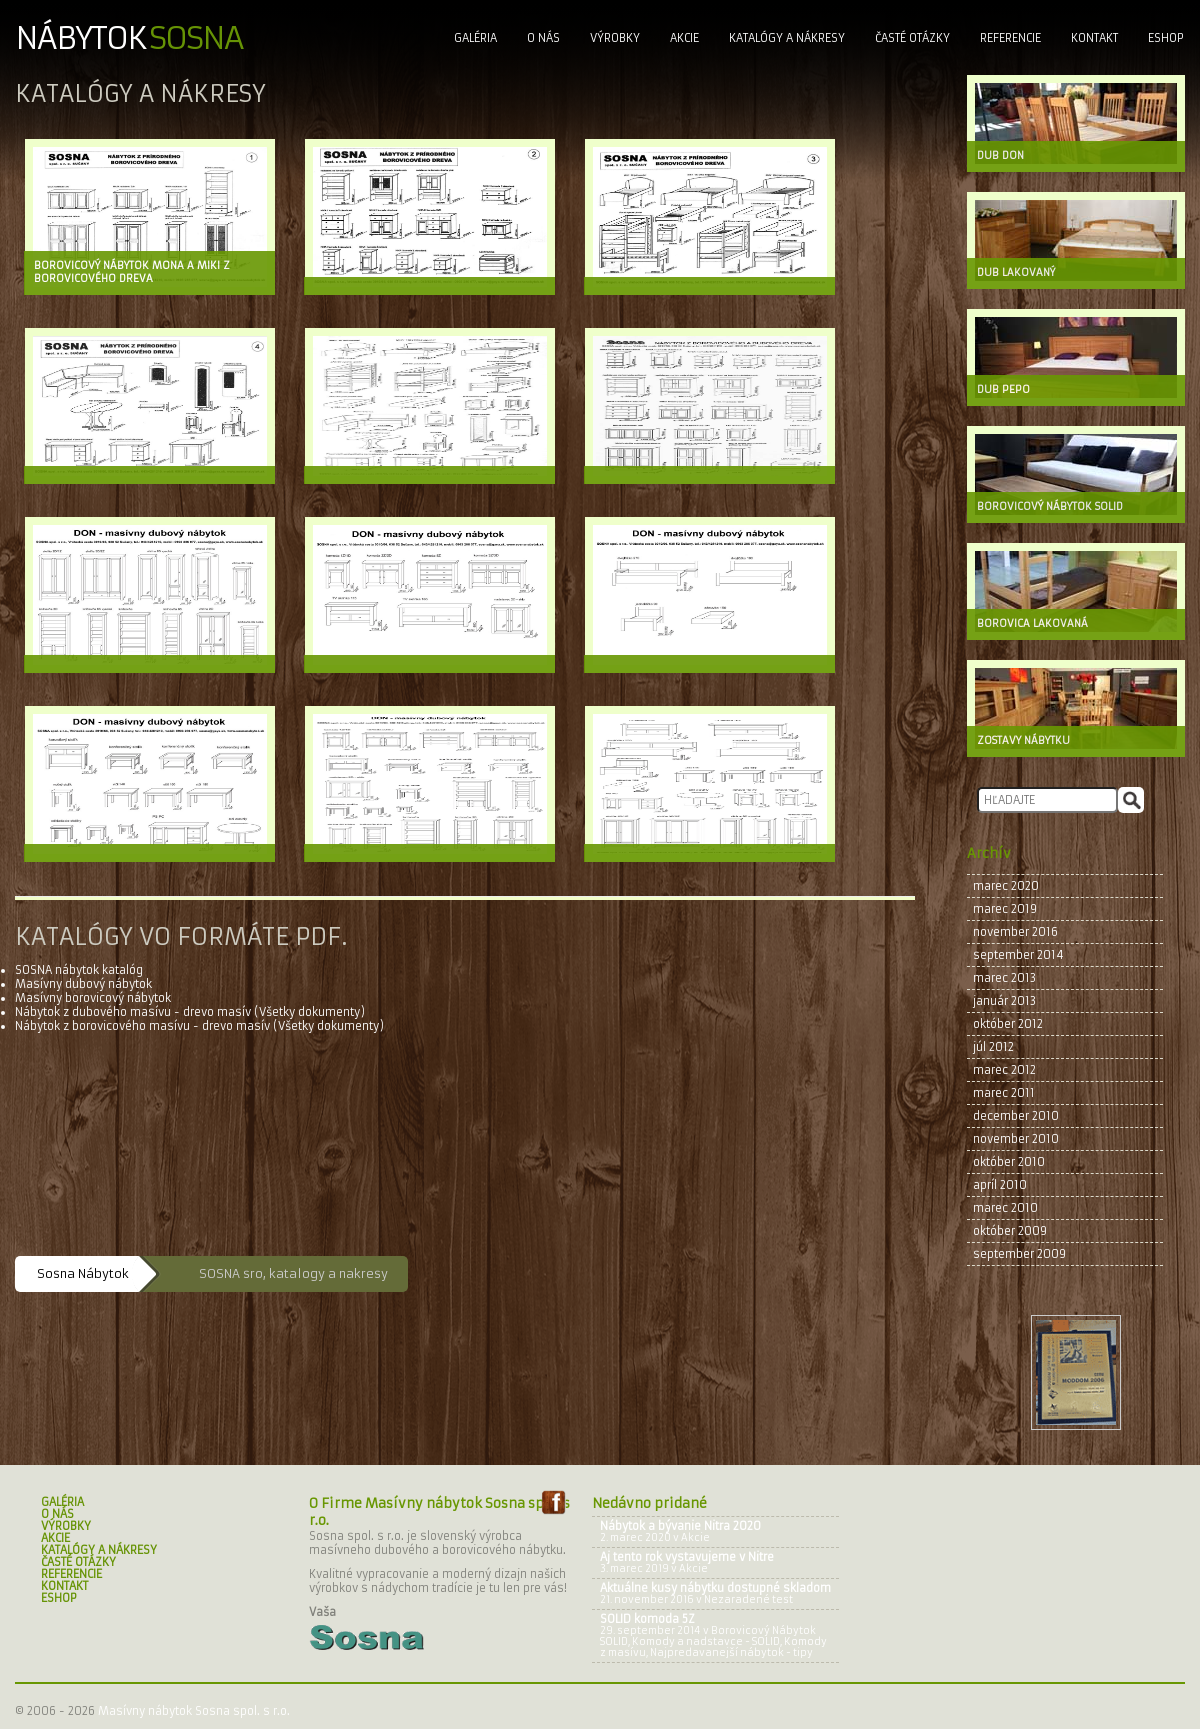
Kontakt (1094, 38)
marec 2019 (1005, 909)
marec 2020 (1006, 886)
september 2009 (1019, 1254)
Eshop (1166, 38)
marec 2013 (1004, 978)
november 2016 (1015, 932)
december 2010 (1016, 1116)
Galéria (475, 38)
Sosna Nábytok (83, 1273)
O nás (543, 38)
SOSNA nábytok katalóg (79, 970)
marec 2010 (1005, 1208)
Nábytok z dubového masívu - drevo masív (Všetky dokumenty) (190, 1012)
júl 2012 (993, 1047)
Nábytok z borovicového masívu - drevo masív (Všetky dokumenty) (199, 1026)
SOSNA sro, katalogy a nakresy (293, 1273)
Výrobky (615, 38)
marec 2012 (1004, 1070)
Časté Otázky (912, 38)
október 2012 (1008, 1024)
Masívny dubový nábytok (83, 984)
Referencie (1010, 38)
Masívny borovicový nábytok (93, 998)
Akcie (684, 38)
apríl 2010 (1000, 1185)
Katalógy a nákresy (787, 38)
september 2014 (1018, 955)
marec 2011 (1004, 1093)
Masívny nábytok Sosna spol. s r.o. (194, 1711)
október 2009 (1010, 1231)
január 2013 (1004, 1001)
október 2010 (1009, 1162)
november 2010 (1016, 1139)
